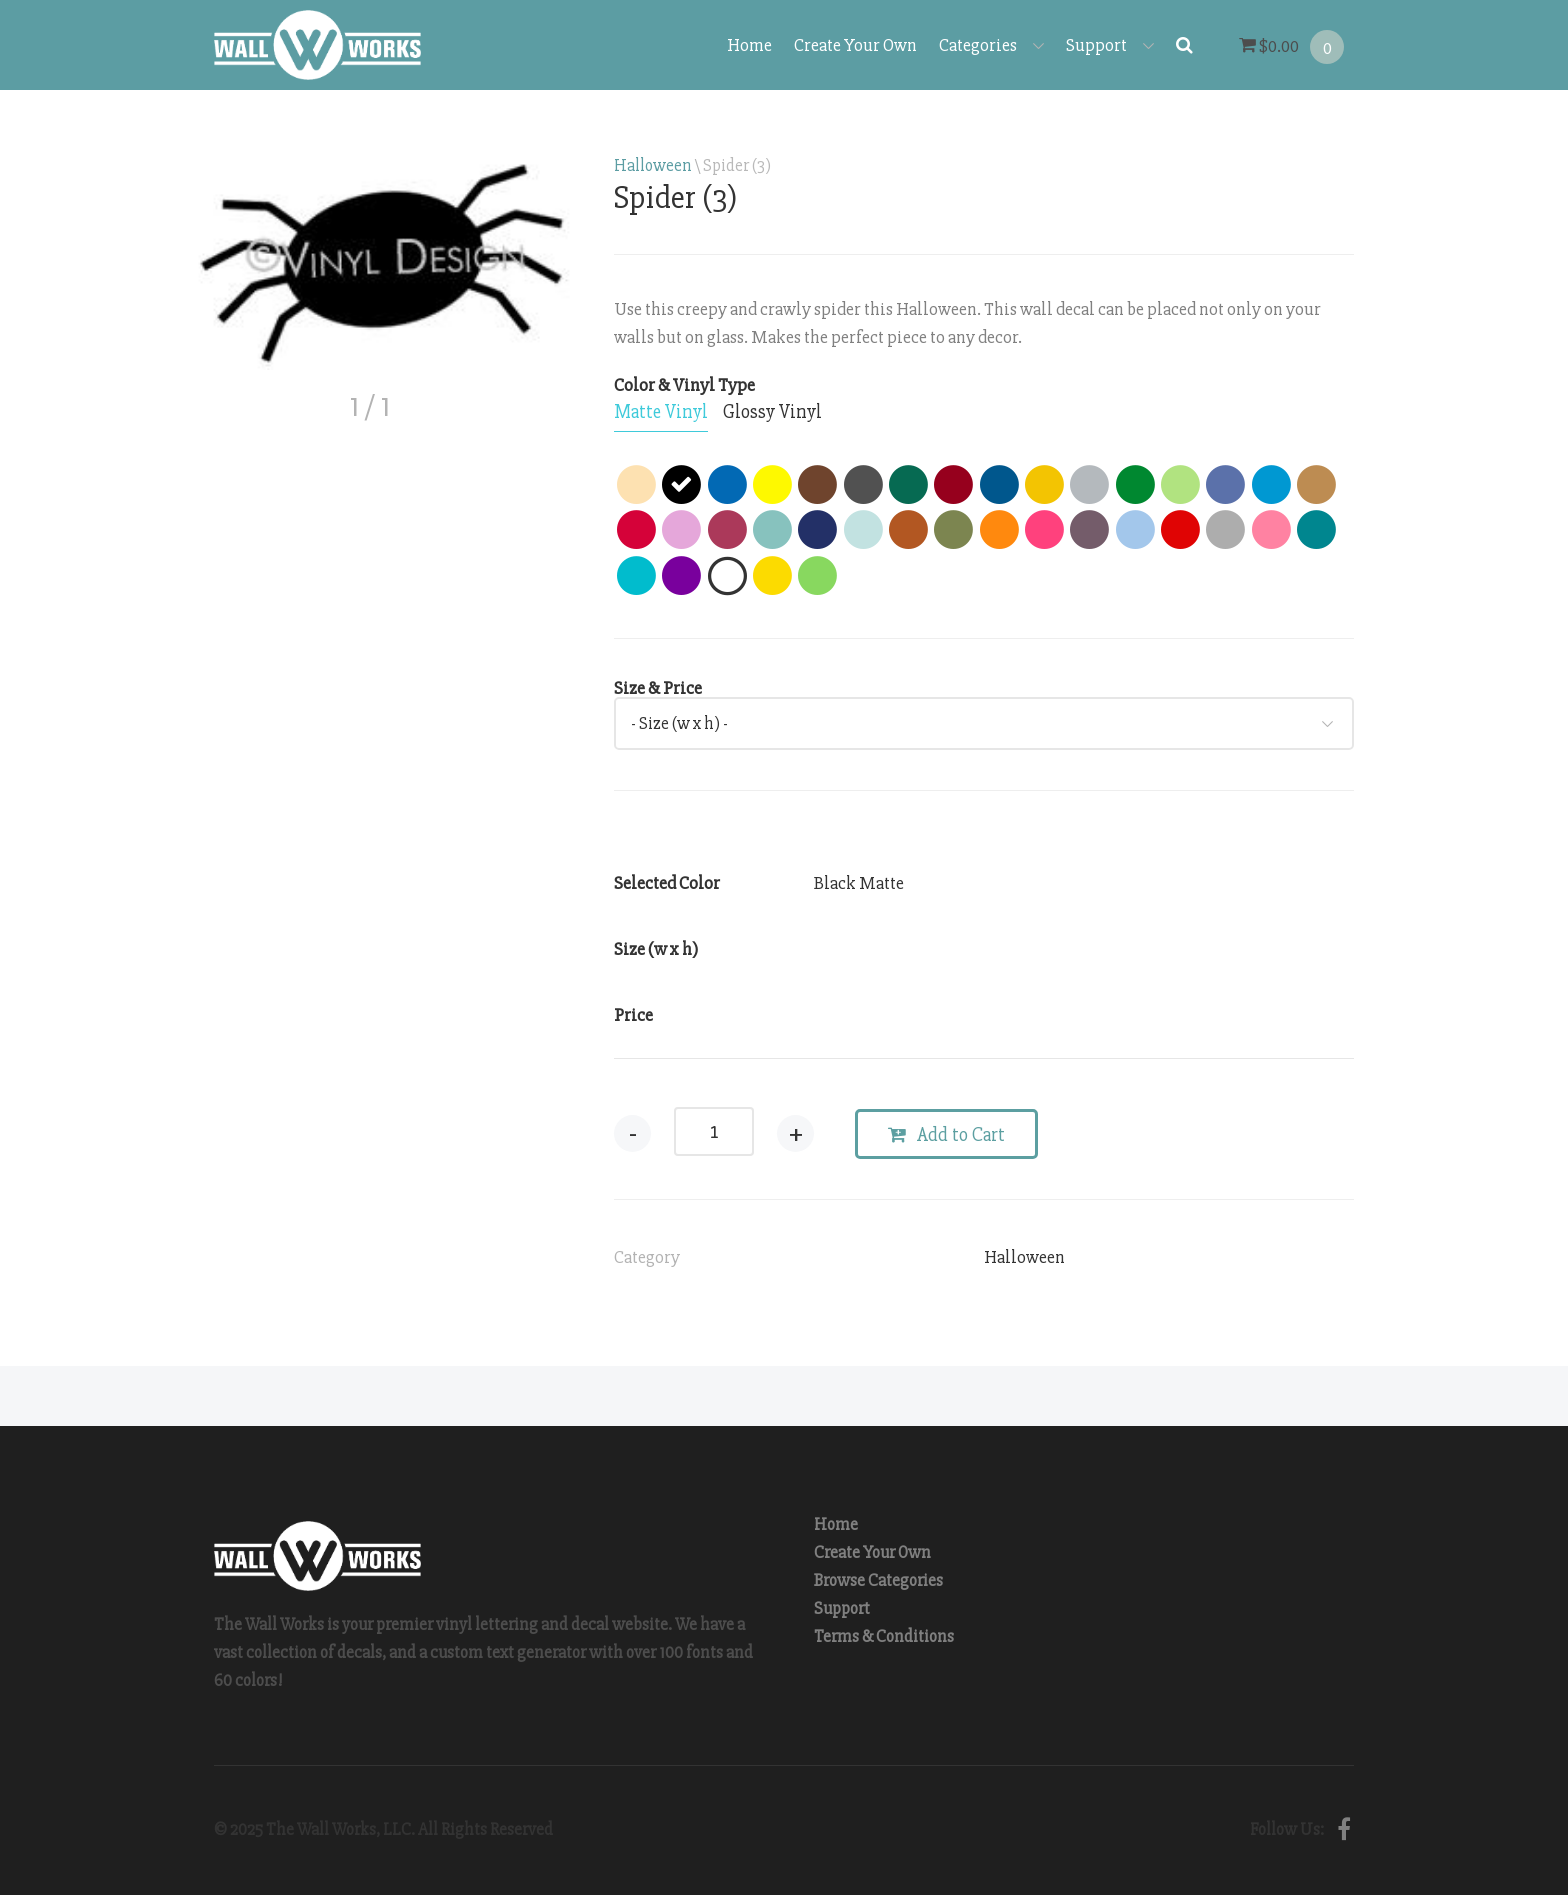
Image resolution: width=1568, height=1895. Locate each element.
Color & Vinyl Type (684, 385)
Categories (991, 45)
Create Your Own (855, 45)
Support (1110, 45)
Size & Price (658, 688)
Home (749, 45)
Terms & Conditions (884, 1636)
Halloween (653, 165)
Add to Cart (946, 1135)
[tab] (661, 413)
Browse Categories (878, 1580)
